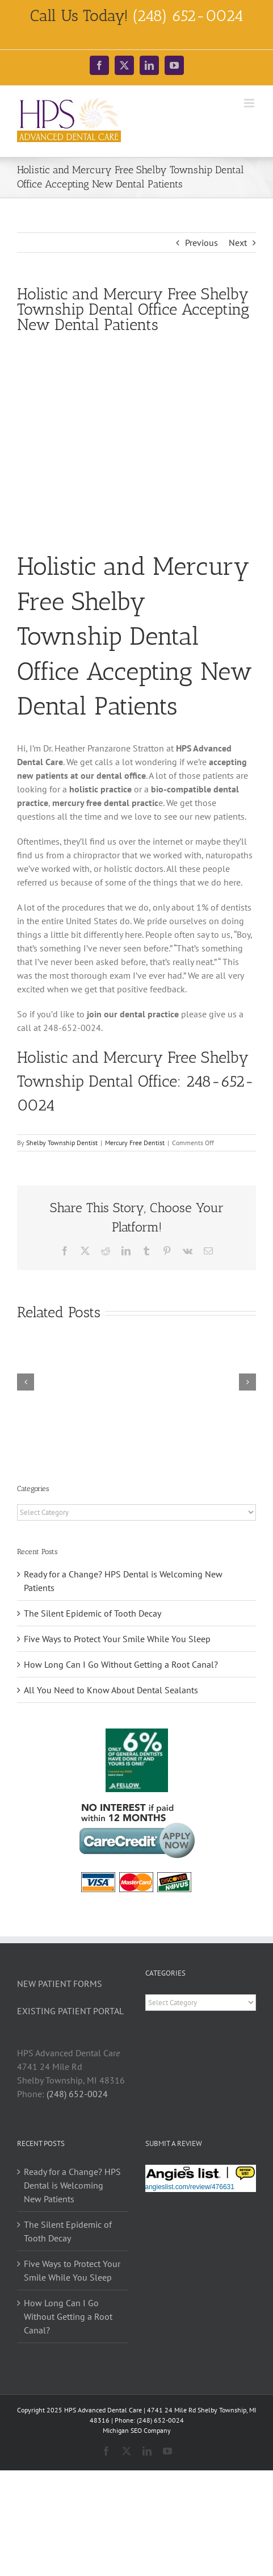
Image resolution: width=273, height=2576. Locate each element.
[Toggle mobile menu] (250, 103)
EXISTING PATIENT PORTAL (70, 2010)
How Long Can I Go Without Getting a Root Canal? (121, 1664)
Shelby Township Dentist (62, 1142)
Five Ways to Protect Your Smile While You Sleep (117, 1638)
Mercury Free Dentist (135, 1142)
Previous (201, 242)
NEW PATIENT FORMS (59, 1983)
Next (238, 242)
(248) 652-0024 (77, 2093)
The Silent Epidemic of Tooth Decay (92, 1613)
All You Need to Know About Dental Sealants (111, 1690)
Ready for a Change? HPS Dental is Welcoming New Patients (72, 2185)
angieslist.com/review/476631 (189, 2187)
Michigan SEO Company (137, 2430)
